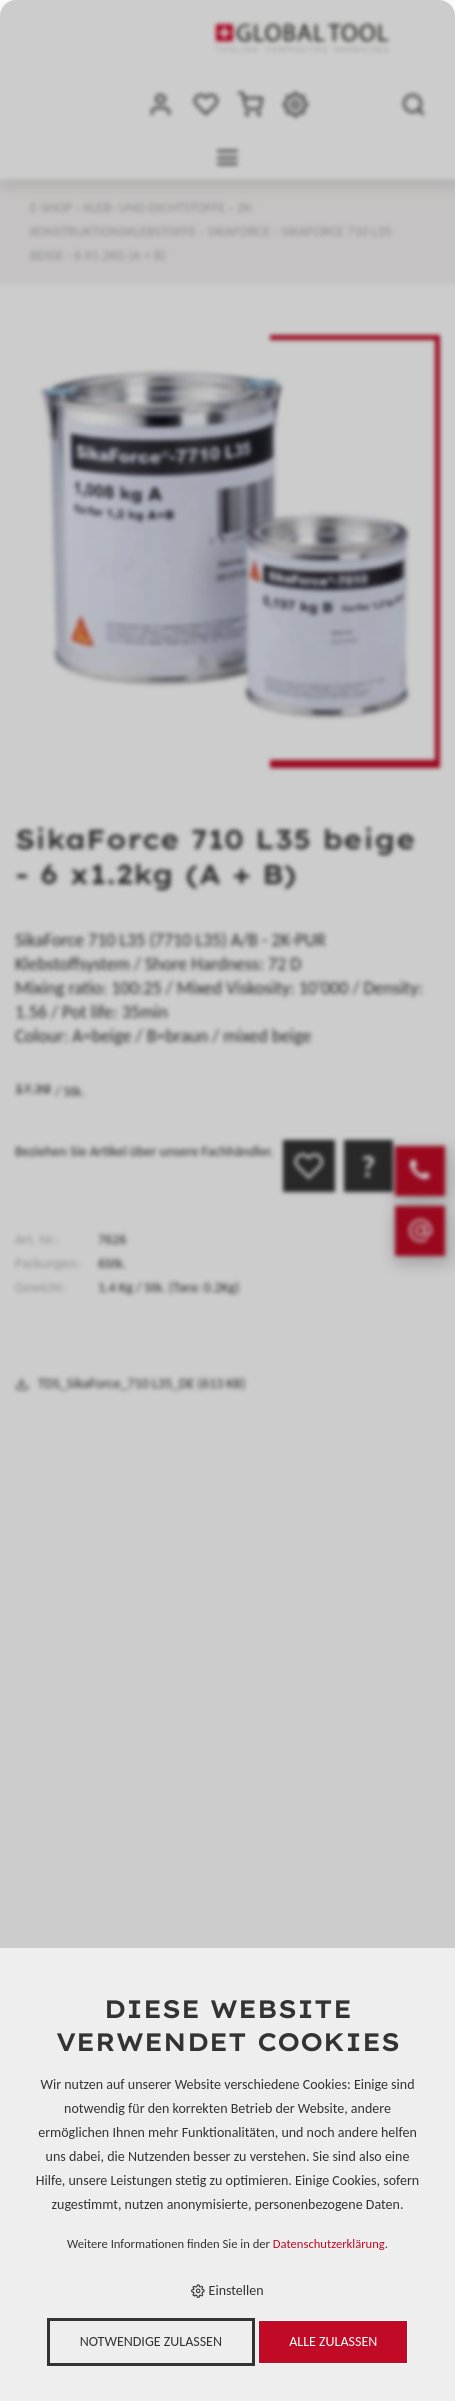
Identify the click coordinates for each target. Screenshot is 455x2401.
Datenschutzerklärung (329, 2243)
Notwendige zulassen (151, 2341)
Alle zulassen (333, 2341)
